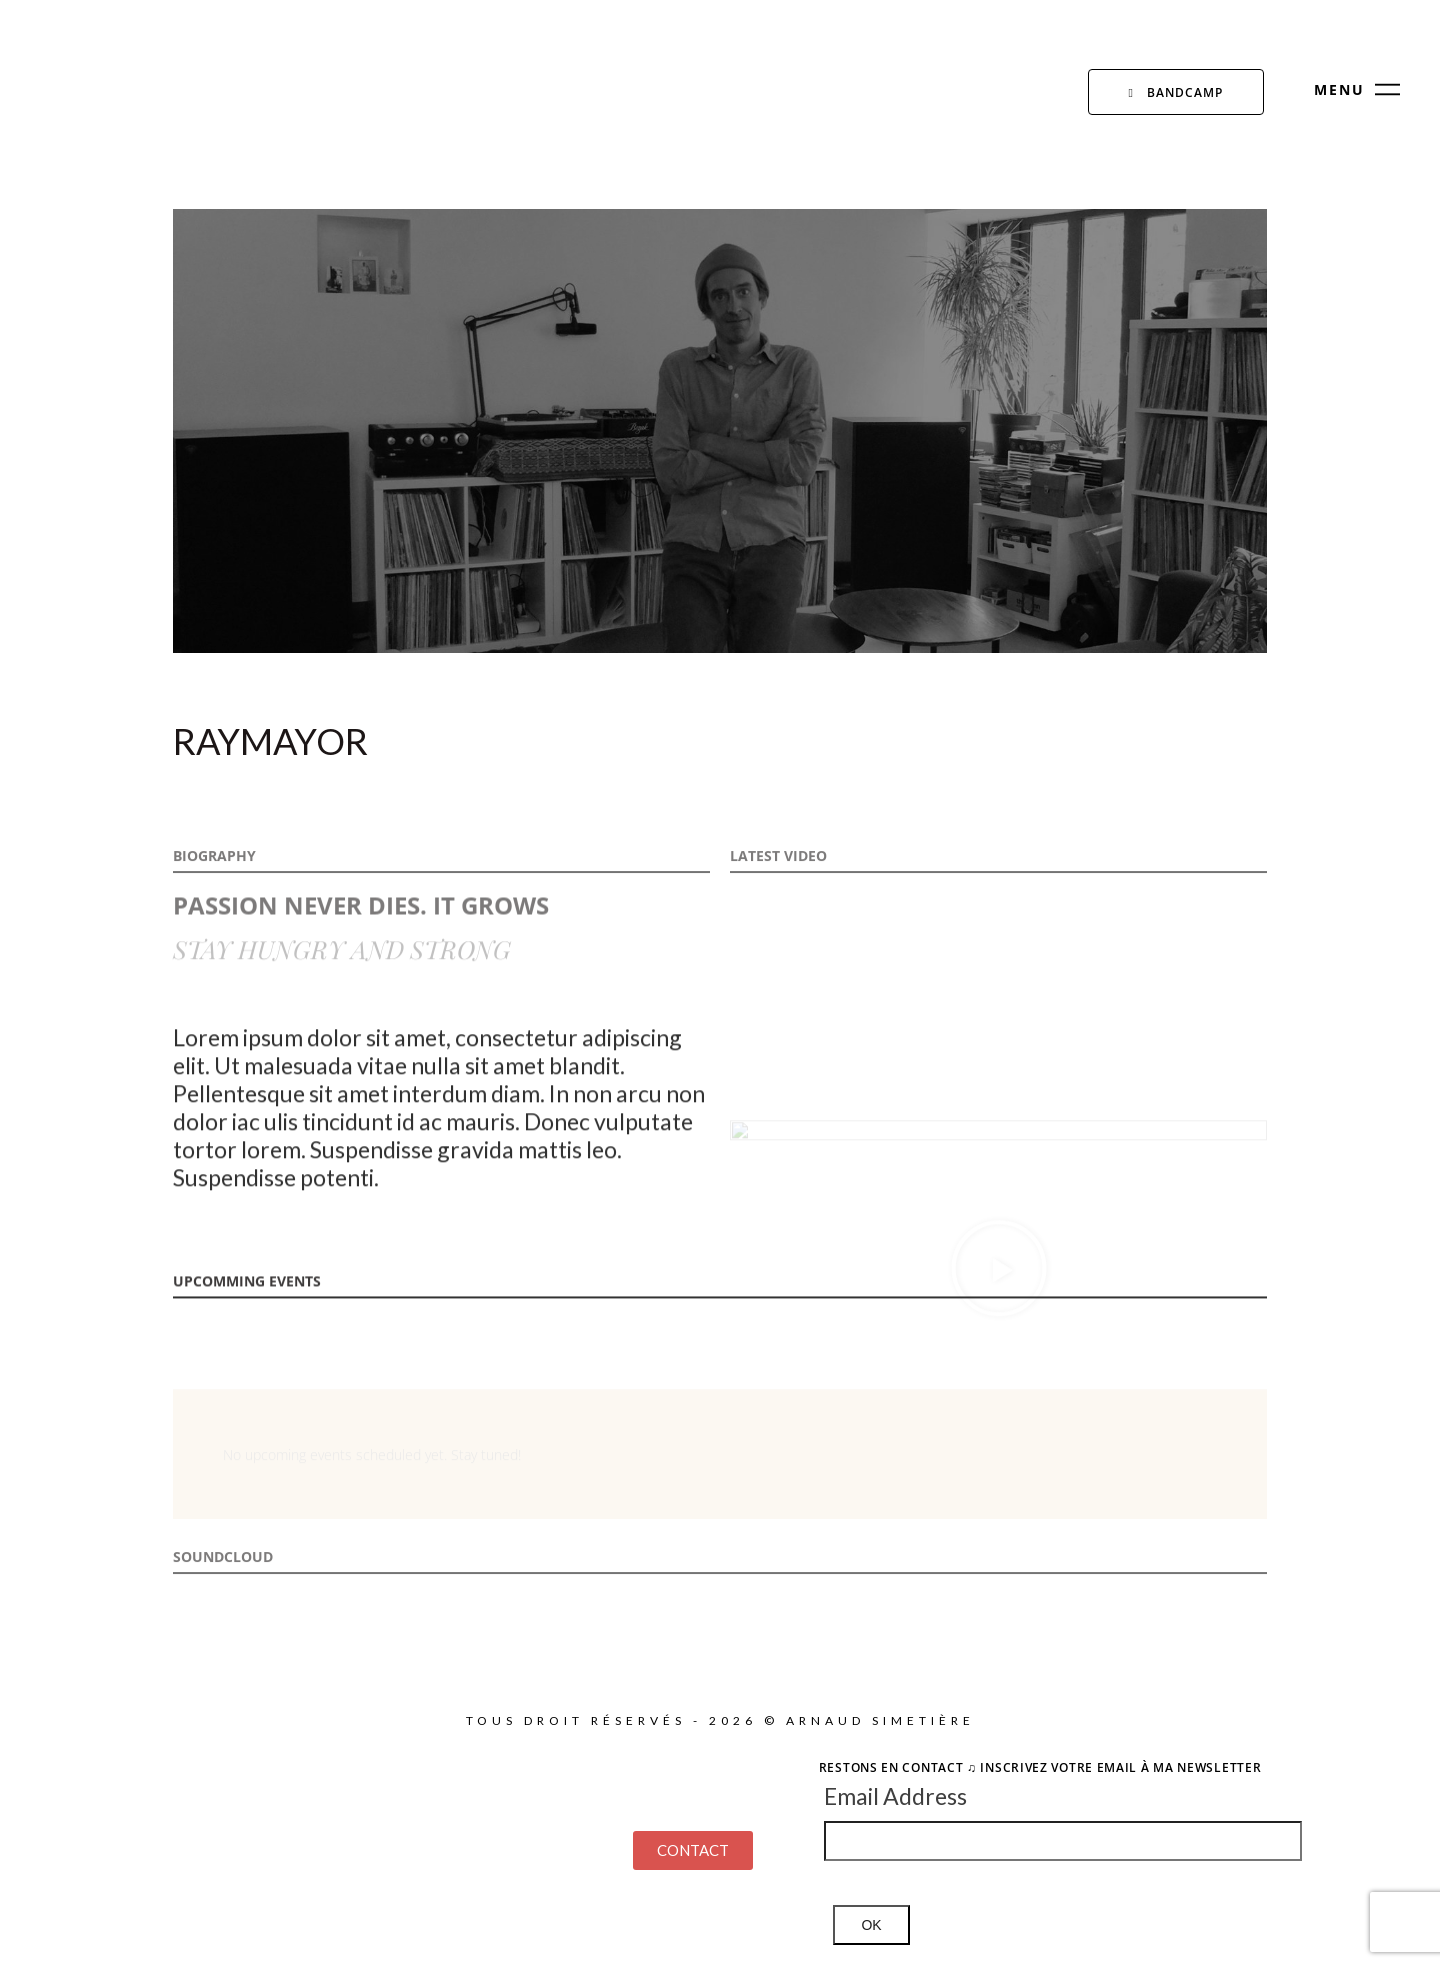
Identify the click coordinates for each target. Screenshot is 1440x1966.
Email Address (895, 1796)
